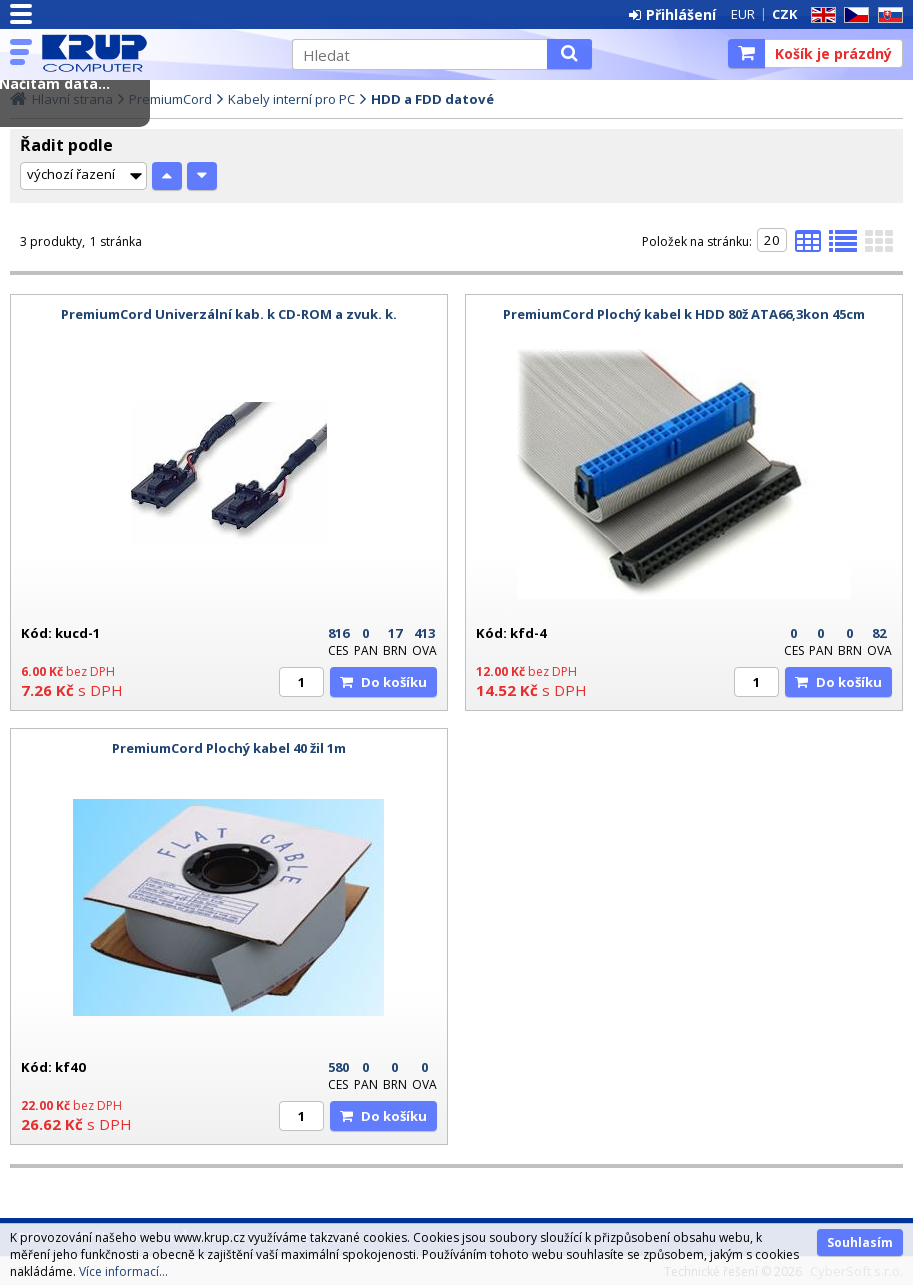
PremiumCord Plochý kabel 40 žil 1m (229, 748)
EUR (743, 14)
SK (887, 15)
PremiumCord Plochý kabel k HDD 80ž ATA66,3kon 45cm (684, 314)
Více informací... (123, 1271)
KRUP (157, 53)
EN (820, 15)
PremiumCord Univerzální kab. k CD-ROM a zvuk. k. (229, 314)
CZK (784, 14)
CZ (853, 15)
